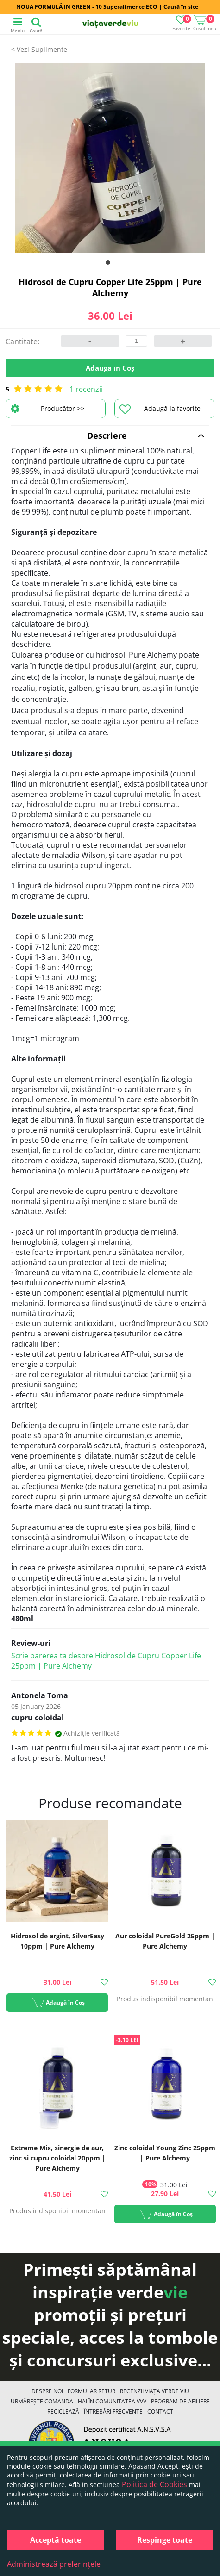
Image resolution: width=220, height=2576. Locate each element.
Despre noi (47, 2391)
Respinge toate (164, 2540)
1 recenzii (86, 389)
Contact (160, 2411)
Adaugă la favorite (160, 409)
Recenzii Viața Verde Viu (154, 2391)
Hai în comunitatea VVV (112, 2401)
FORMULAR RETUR (91, 2391)
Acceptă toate (55, 2540)
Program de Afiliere (180, 2401)
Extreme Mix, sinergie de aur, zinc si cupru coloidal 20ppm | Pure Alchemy (57, 2158)
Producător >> (47, 408)
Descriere (146, 435)
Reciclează (63, 2411)
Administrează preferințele (54, 2564)
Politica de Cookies (154, 2484)
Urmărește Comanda (42, 2401)
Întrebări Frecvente (113, 2411)
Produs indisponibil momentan (165, 1998)
